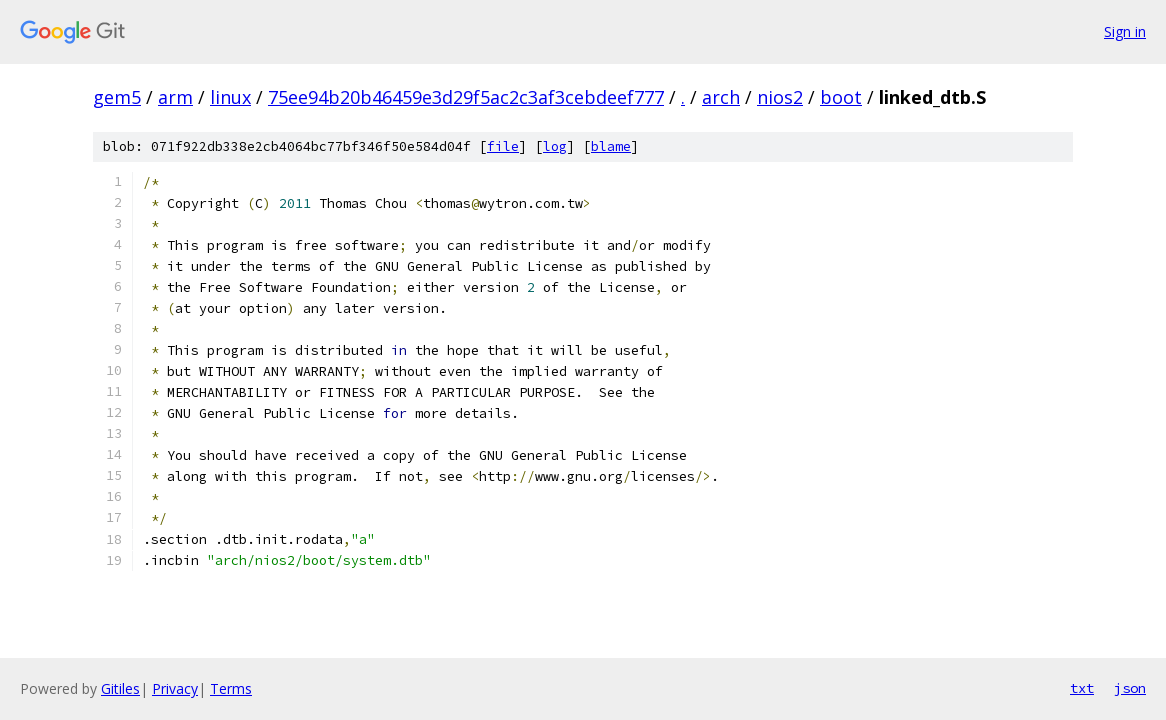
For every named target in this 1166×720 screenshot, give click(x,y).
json (1130, 688)
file (503, 146)
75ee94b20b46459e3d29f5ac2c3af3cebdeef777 (466, 97)
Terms (231, 688)
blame (611, 146)
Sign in (1125, 31)
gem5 (117, 97)
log (555, 146)
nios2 (780, 97)
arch (721, 97)
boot (841, 97)
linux (230, 97)
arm (175, 97)
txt (1082, 688)
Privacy (175, 688)
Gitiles (120, 688)
